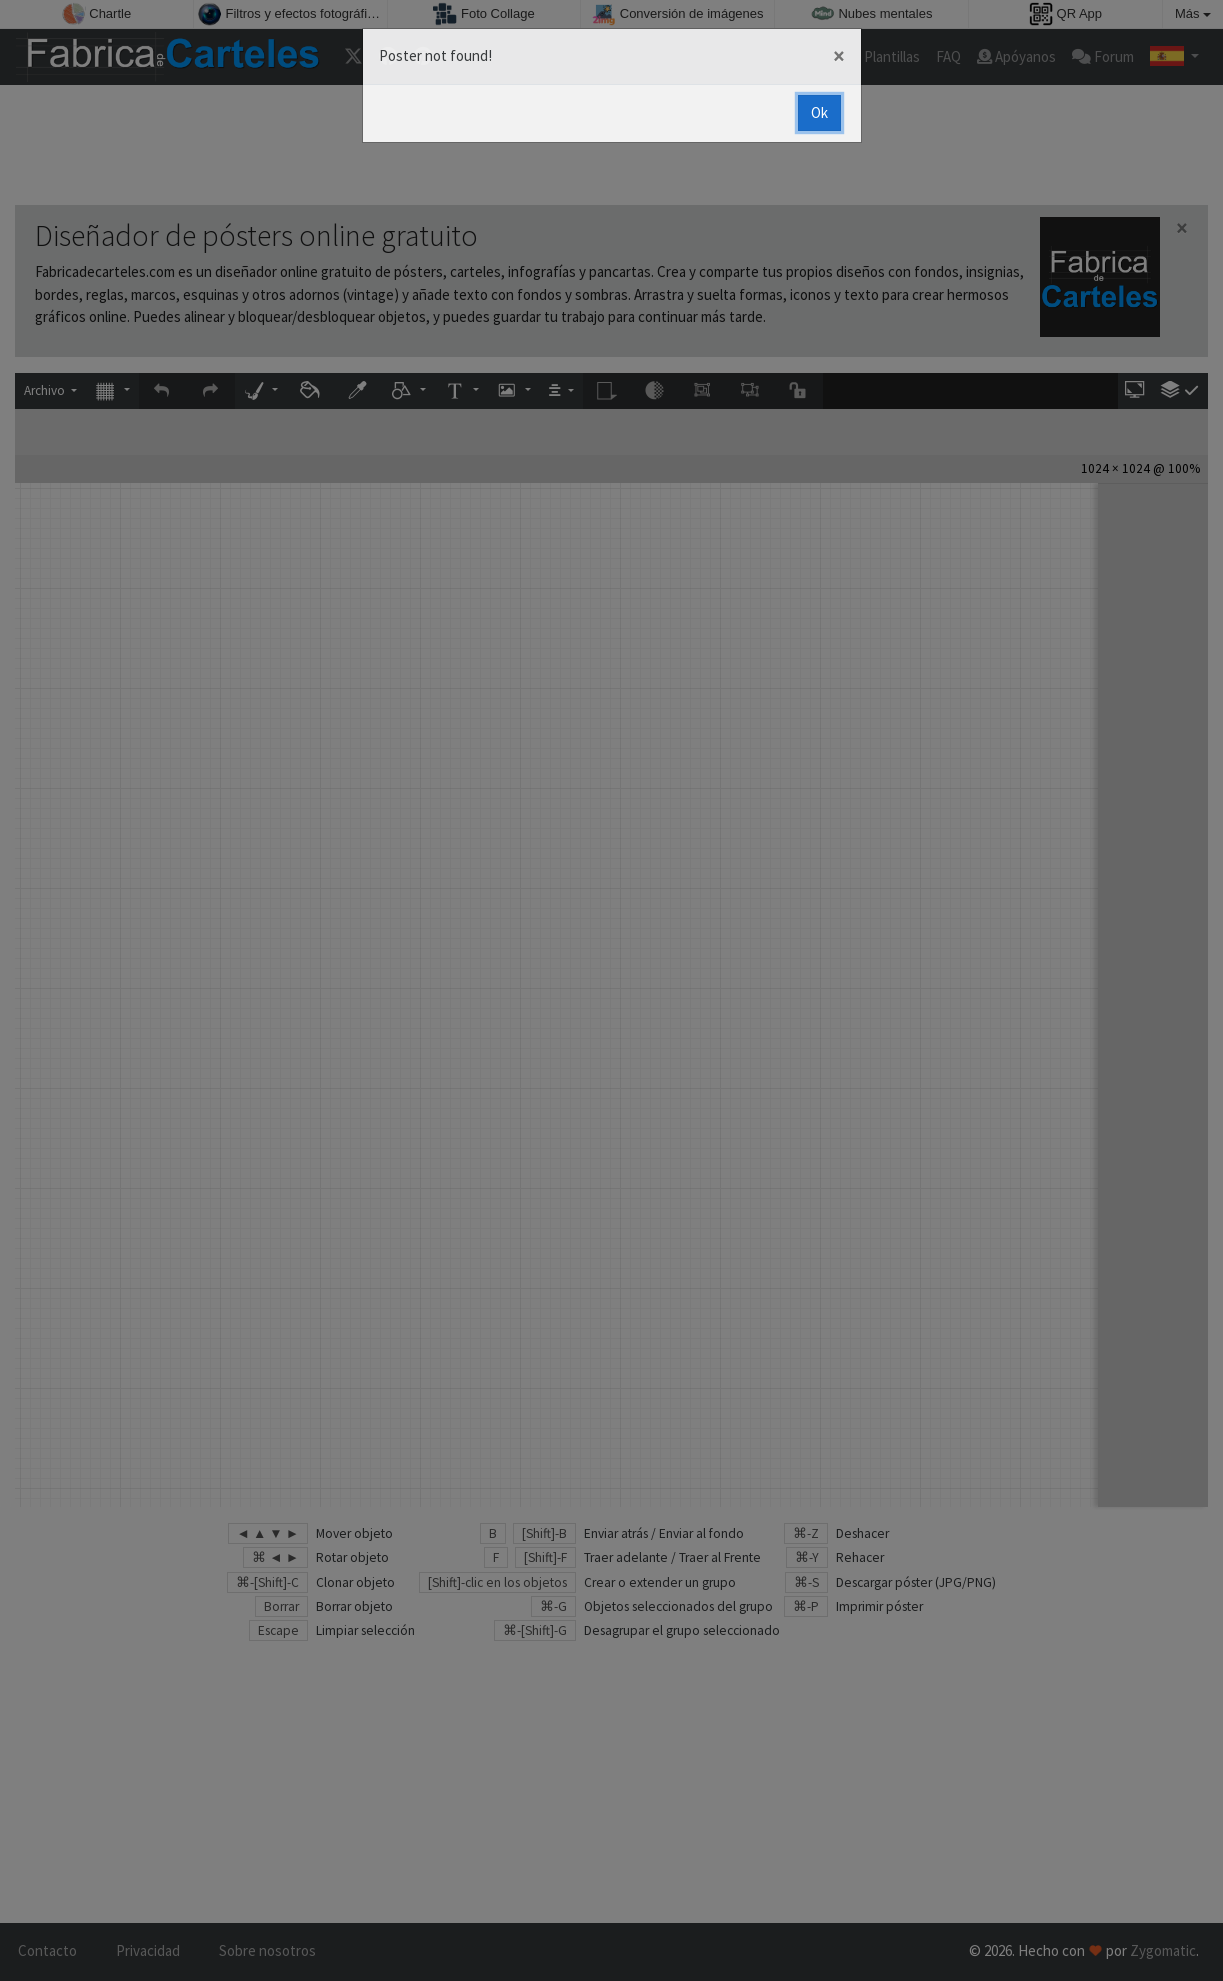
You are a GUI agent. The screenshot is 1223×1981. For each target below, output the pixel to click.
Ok (819, 112)
